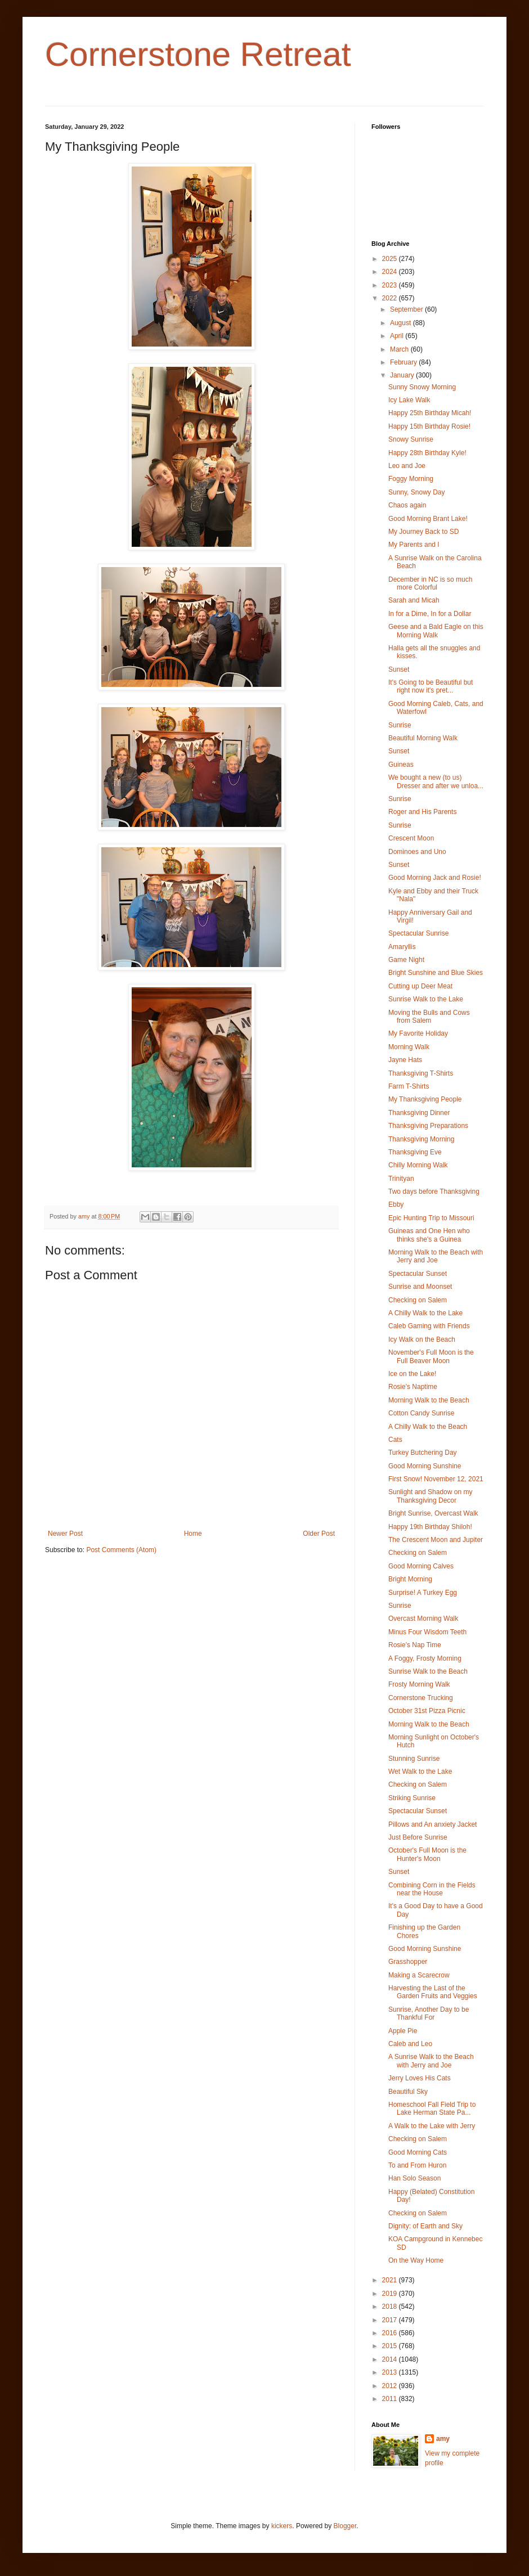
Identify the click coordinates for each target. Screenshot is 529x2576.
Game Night (406, 960)
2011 (390, 2399)
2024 (390, 272)
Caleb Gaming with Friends (429, 1326)
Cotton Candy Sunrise (421, 1413)
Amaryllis (402, 947)
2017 (390, 2320)
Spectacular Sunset (417, 1274)
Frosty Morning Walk (419, 1684)
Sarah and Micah (414, 600)
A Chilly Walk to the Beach (427, 1427)
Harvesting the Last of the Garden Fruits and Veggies (432, 1992)
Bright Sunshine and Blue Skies (435, 973)
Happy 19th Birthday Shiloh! (430, 1527)
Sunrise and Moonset (420, 1287)
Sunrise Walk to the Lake (425, 999)
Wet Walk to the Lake (420, 1771)
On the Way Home (415, 2260)
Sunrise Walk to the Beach (428, 1671)
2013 (390, 2372)
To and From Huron (417, 2165)
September (407, 309)
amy (443, 2439)
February (404, 362)
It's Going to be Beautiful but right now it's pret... (430, 686)
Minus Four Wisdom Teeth (427, 1632)
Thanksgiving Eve (415, 1152)
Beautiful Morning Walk (423, 738)
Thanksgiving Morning (421, 1139)
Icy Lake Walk (409, 400)
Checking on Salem (417, 1300)
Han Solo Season (414, 2178)
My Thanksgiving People (425, 1099)
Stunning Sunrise (414, 1759)
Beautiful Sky (408, 2092)
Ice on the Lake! (412, 1374)
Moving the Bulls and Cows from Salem (429, 1016)
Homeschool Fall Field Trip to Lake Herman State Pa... (432, 2108)
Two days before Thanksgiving (433, 1191)
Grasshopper (407, 1962)
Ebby (396, 1204)
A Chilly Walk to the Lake (425, 1313)
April (397, 336)
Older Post (319, 1533)
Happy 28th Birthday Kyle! (427, 453)
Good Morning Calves (421, 1566)
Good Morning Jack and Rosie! (434, 878)
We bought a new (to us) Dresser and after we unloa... (435, 781)
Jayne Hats (405, 1060)
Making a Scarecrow (419, 1975)
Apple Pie (402, 2031)
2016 (390, 2333)
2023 (390, 285)
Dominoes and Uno (417, 852)
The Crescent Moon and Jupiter (435, 1540)
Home (193, 1533)
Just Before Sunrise (417, 1837)
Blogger (345, 2526)
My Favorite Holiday (418, 1033)
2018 (390, 2306)
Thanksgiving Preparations (428, 1126)
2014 (390, 2359)
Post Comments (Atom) (121, 1550)
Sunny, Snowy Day (416, 492)
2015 (390, 2346)
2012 (390, 2386)
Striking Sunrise (412, 1798)
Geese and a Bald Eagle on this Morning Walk (435, 631)
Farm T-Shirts (408, 1086)
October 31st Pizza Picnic (426, 1711)
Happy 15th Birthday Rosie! (429, 426)
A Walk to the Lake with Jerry (431, 2126)
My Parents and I (414, 545)
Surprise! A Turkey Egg (422, 1593)
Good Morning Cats (417, 2152)
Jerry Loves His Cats (419, 2078)
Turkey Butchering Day (422, 1452)
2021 (390, 2280)
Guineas (401, 764)
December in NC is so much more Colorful (430, 583)
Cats (395, 1440)
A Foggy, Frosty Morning (424, 1658)
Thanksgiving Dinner (419, 1113)
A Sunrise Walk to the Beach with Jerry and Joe (431, 2061)
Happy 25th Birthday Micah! (429, 413)
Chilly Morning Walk (418, 1165)
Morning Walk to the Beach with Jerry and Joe (435, 1256)
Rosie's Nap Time (414, 1645)
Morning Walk (408, 1047)
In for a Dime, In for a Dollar (429, 614)
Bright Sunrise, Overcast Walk (433, 1513)
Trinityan (401, 1179)
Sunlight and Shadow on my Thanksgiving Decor (430, 1496)
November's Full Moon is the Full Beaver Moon (431, 1356)
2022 (390, 298)
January (403, 375)
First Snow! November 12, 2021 (435, 1479)
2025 (390, 259)
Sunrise (399, 725)
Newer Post (65, 1533)
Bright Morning (410, 1579)
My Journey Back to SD (423, 532)
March (400, 349)
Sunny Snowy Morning (422, 387)
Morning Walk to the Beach (428, 1400)
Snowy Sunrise (410, 439)
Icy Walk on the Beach (421, 1339)
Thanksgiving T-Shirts (420, 1073)
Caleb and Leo (410, 2044)
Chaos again (407, 505)
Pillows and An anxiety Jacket (432, 1824)
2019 (390, 2294)
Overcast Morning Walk (423, 1618)
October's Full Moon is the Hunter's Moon (427, 1854)
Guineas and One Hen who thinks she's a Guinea (429, 1235)
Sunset (398, 669)
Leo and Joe (406, 466)
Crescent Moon (411, 838)
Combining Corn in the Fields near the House (432, 1889)
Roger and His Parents (422, 812)
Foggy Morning (410, 479)
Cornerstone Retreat (198, 54)
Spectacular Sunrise (418, 933)
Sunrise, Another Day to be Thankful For (428, 2013)
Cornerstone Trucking (420, 1698)
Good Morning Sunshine (424, 1466)
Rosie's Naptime (412, 1387)
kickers (281, 2526)
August (401, 323)
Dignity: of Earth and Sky (425, 2226)
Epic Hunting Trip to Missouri (431, 1218)
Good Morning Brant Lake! (428, 519)
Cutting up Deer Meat (420, 986)
